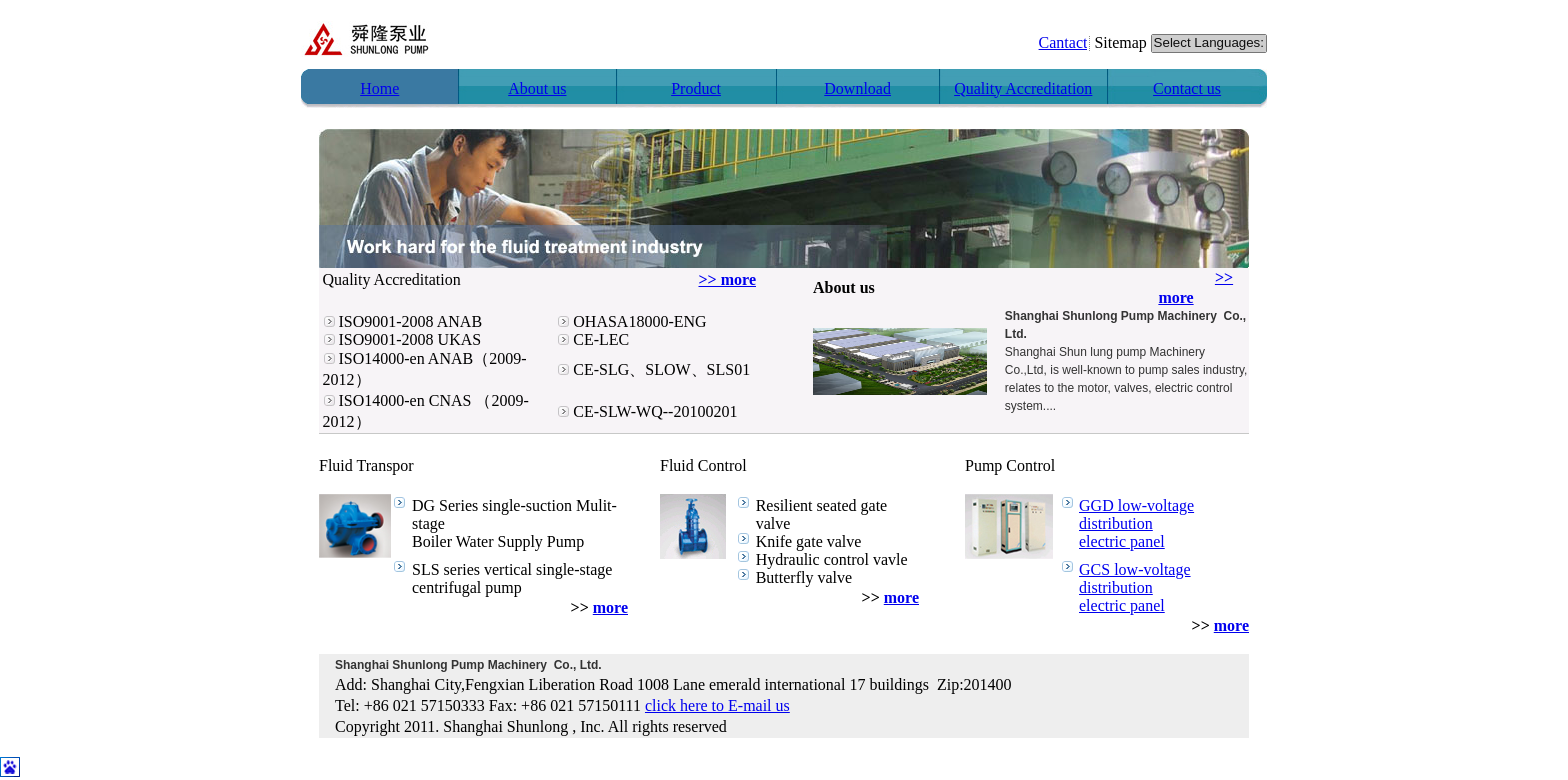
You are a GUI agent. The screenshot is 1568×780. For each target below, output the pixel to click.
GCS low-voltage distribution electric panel (1135, 587)
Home (379, 88)
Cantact (1063, 42)
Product (696, 88)
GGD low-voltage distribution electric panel (1136, 523)
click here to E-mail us (717, 705)
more (610, 607)
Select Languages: (1209, 43)
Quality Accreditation (1023, 88)
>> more (727, 279)
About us (537, 88)
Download (857, 88)
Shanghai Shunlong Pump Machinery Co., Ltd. (468, 665)
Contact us (1187, 88)
